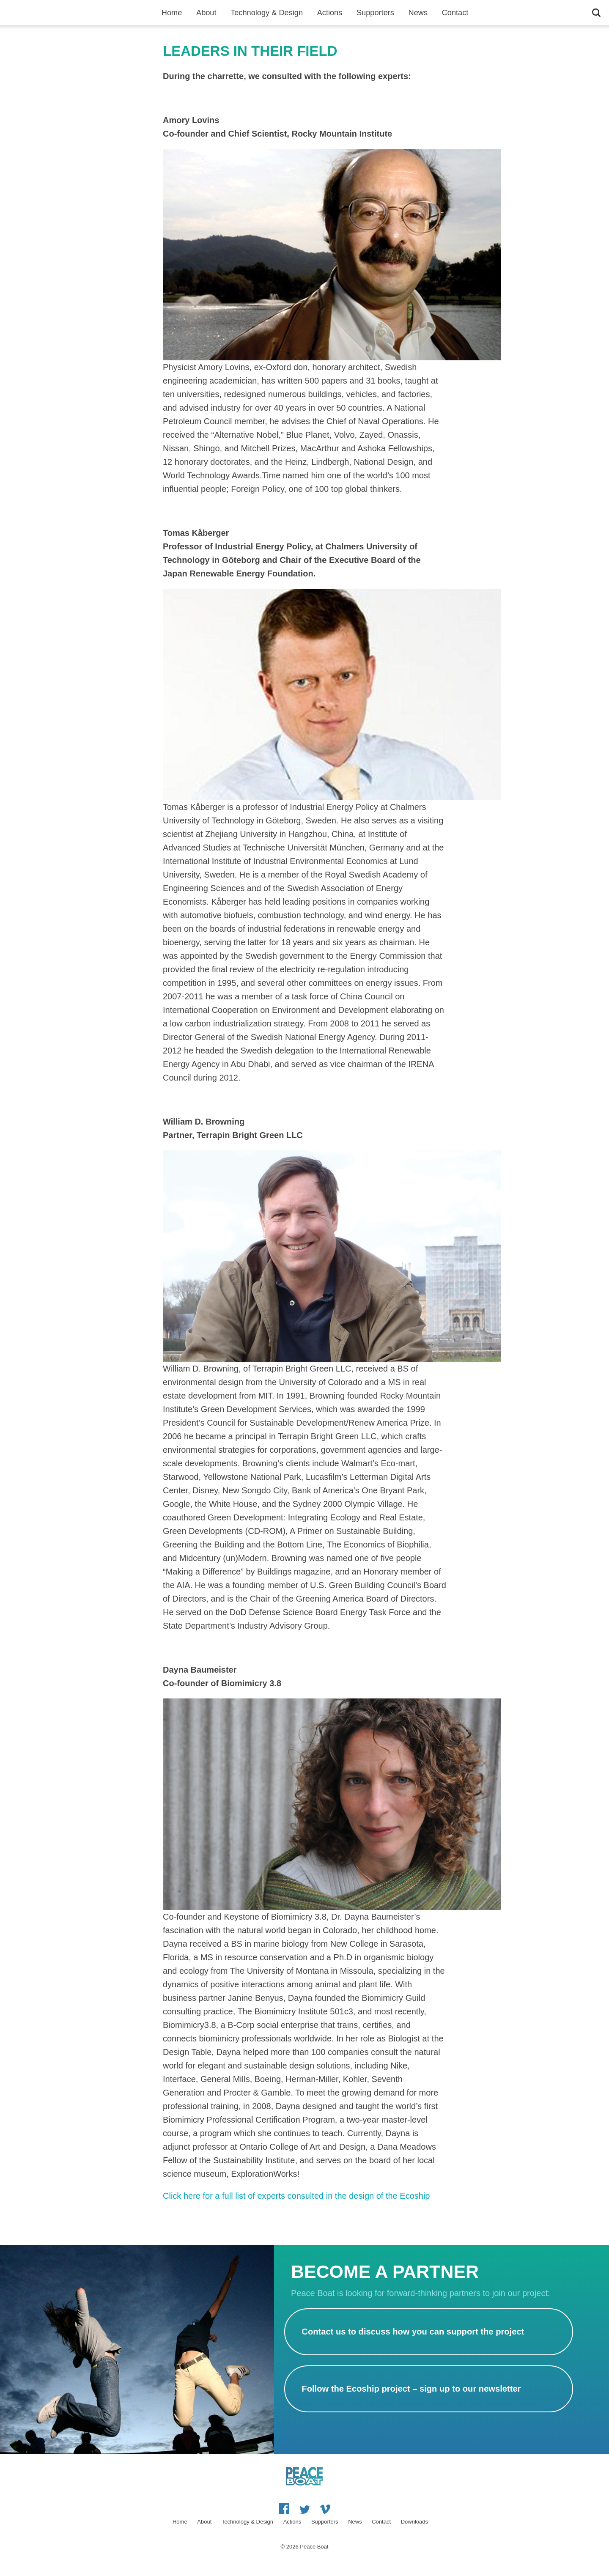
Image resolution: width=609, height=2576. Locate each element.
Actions (330, 12)
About (206, 12)
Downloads (414, 2521)
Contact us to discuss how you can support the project (413, 2331)
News (418, 12)
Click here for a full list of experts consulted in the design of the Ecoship (296, 2195)
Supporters (375, 12)
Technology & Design (266, 12)
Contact (455, 12)
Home (172, 12)
